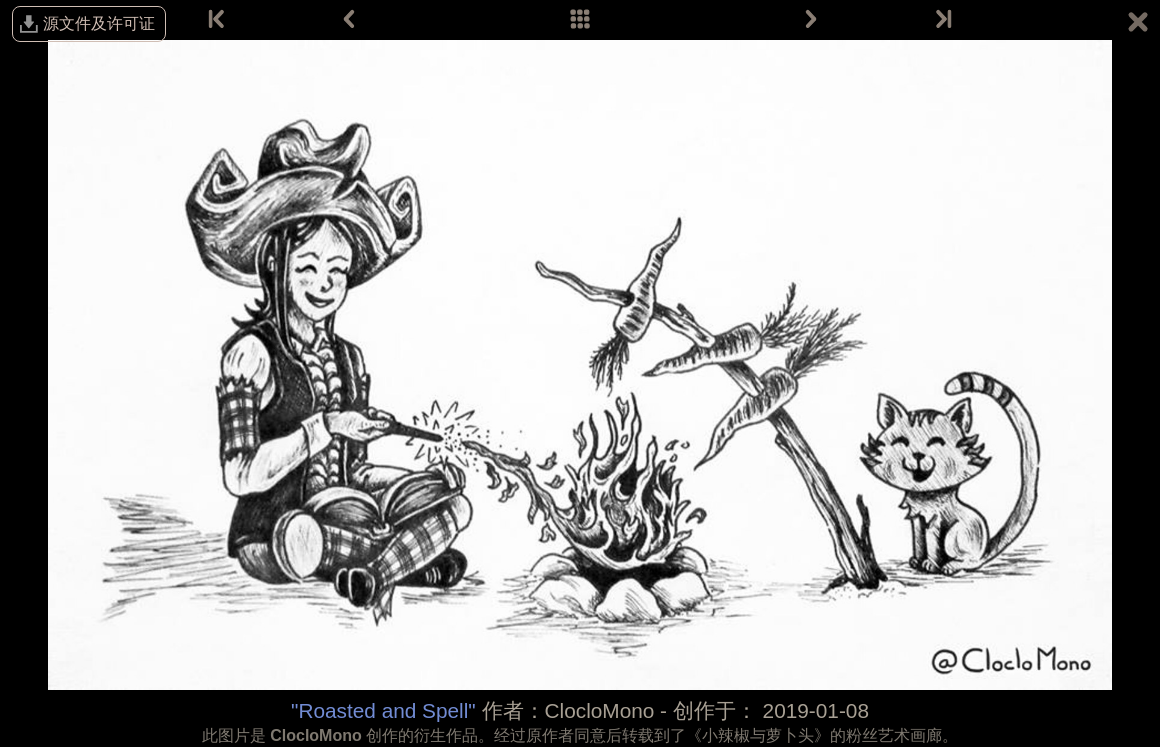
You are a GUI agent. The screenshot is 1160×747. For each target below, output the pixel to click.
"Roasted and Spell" (383, 710)
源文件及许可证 (99, 23)
